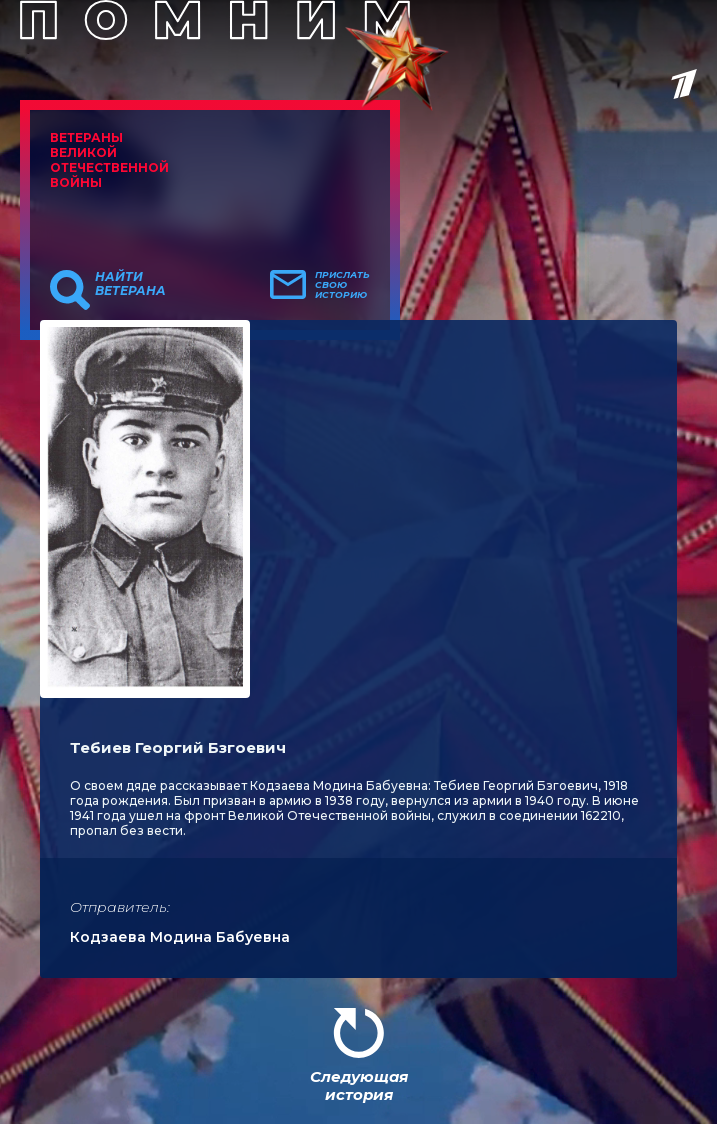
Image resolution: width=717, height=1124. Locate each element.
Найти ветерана (130, 284)
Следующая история (359, 1085)
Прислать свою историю (342, 285)
